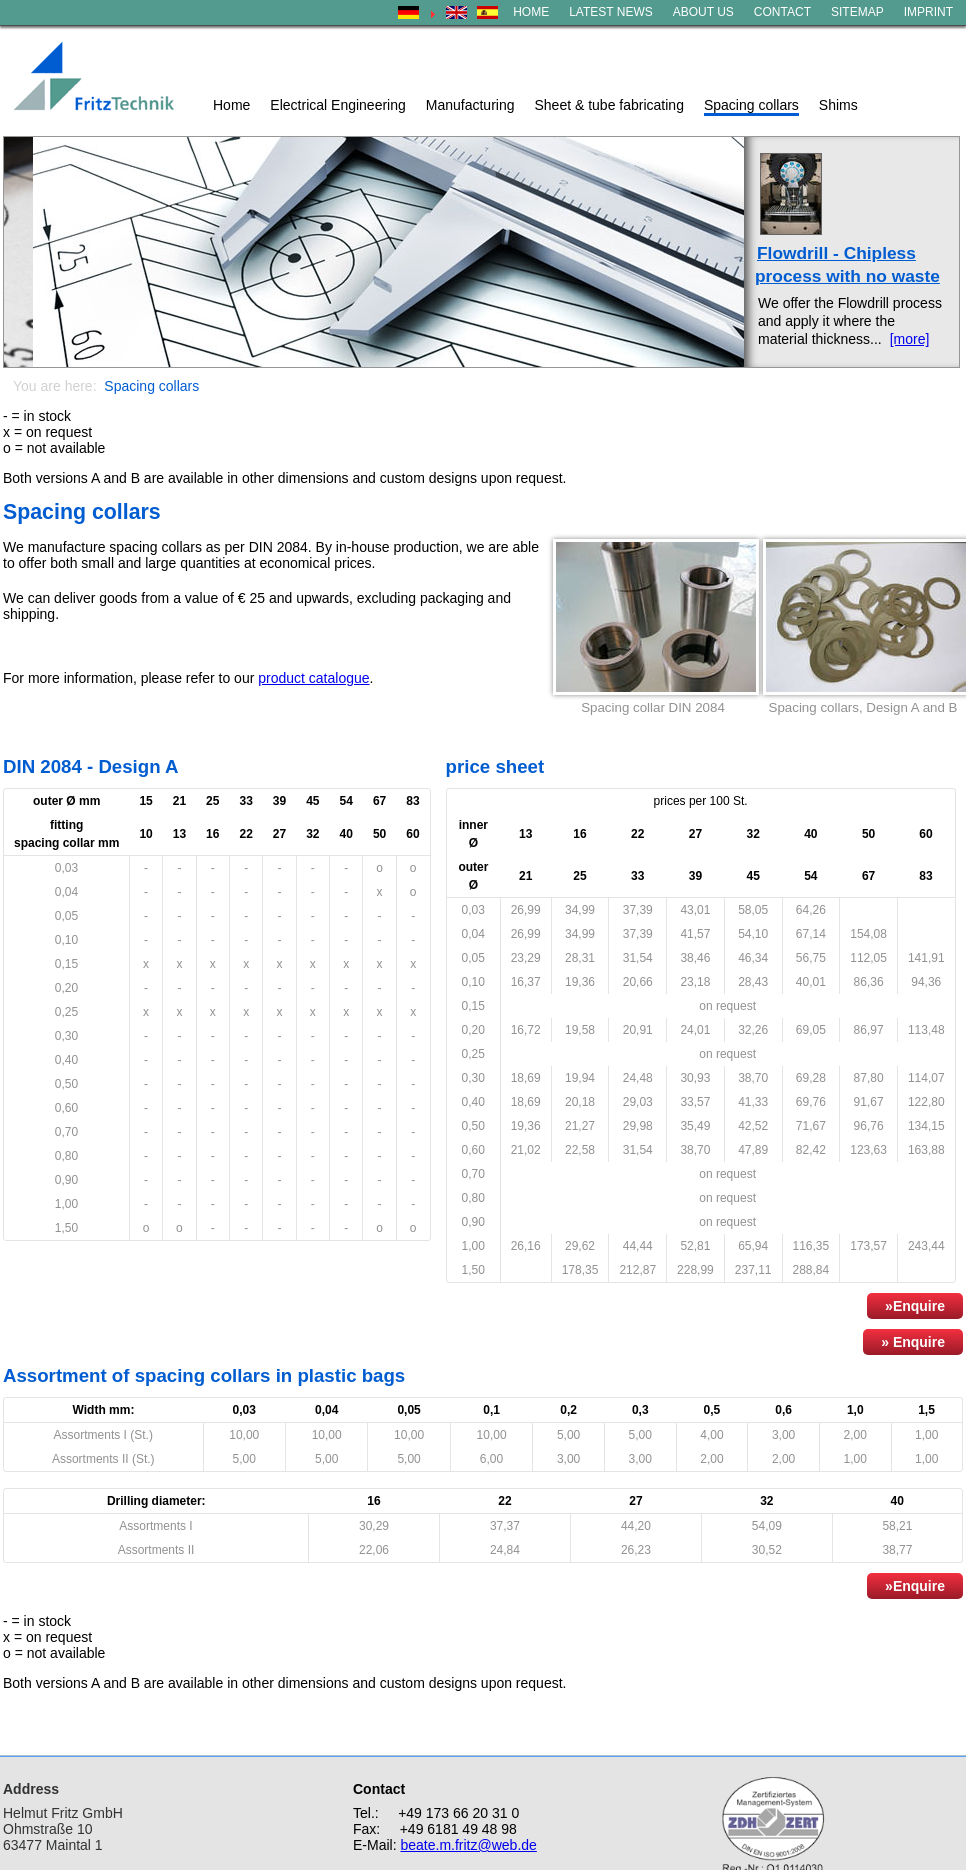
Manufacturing (470, 105)
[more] (910, 339)
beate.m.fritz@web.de (468, 1845)
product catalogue (313, 678)
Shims (838, 105)
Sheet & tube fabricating (608, 105)
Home (231, 105)
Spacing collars (751, 105)
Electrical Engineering (337, 105)
